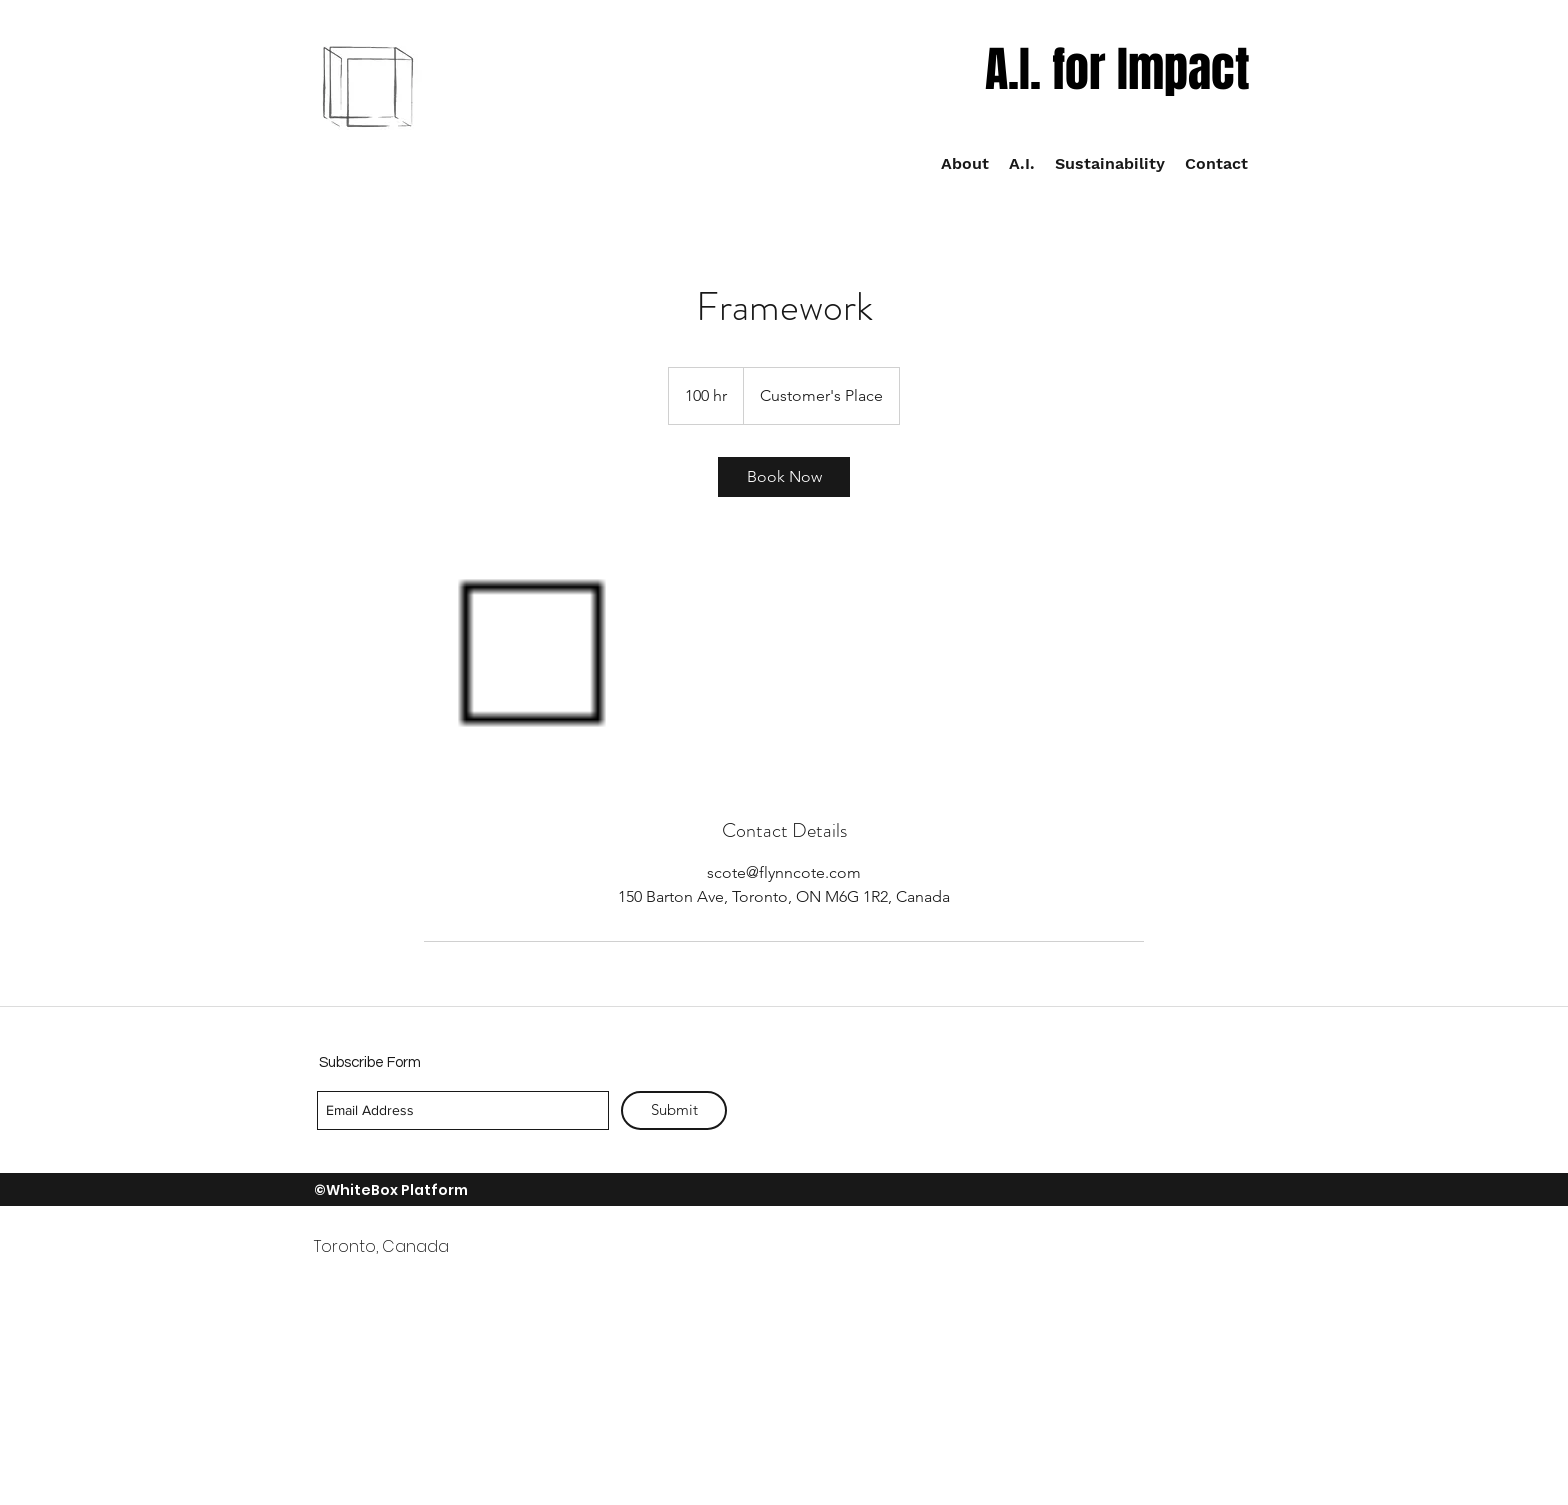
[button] (1110, 163)
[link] (784, 477)
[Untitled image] (540, 657)
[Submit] (674, 1110)
